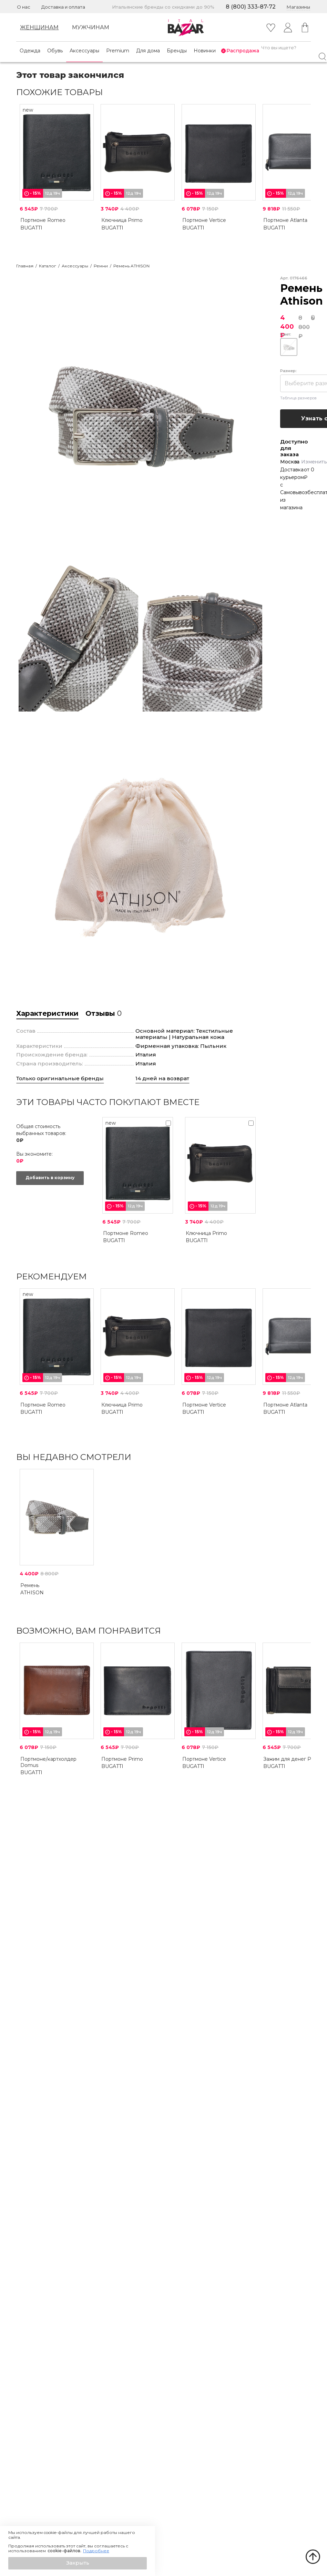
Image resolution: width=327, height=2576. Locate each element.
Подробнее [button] (96, 2550)
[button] (77, 2563)
